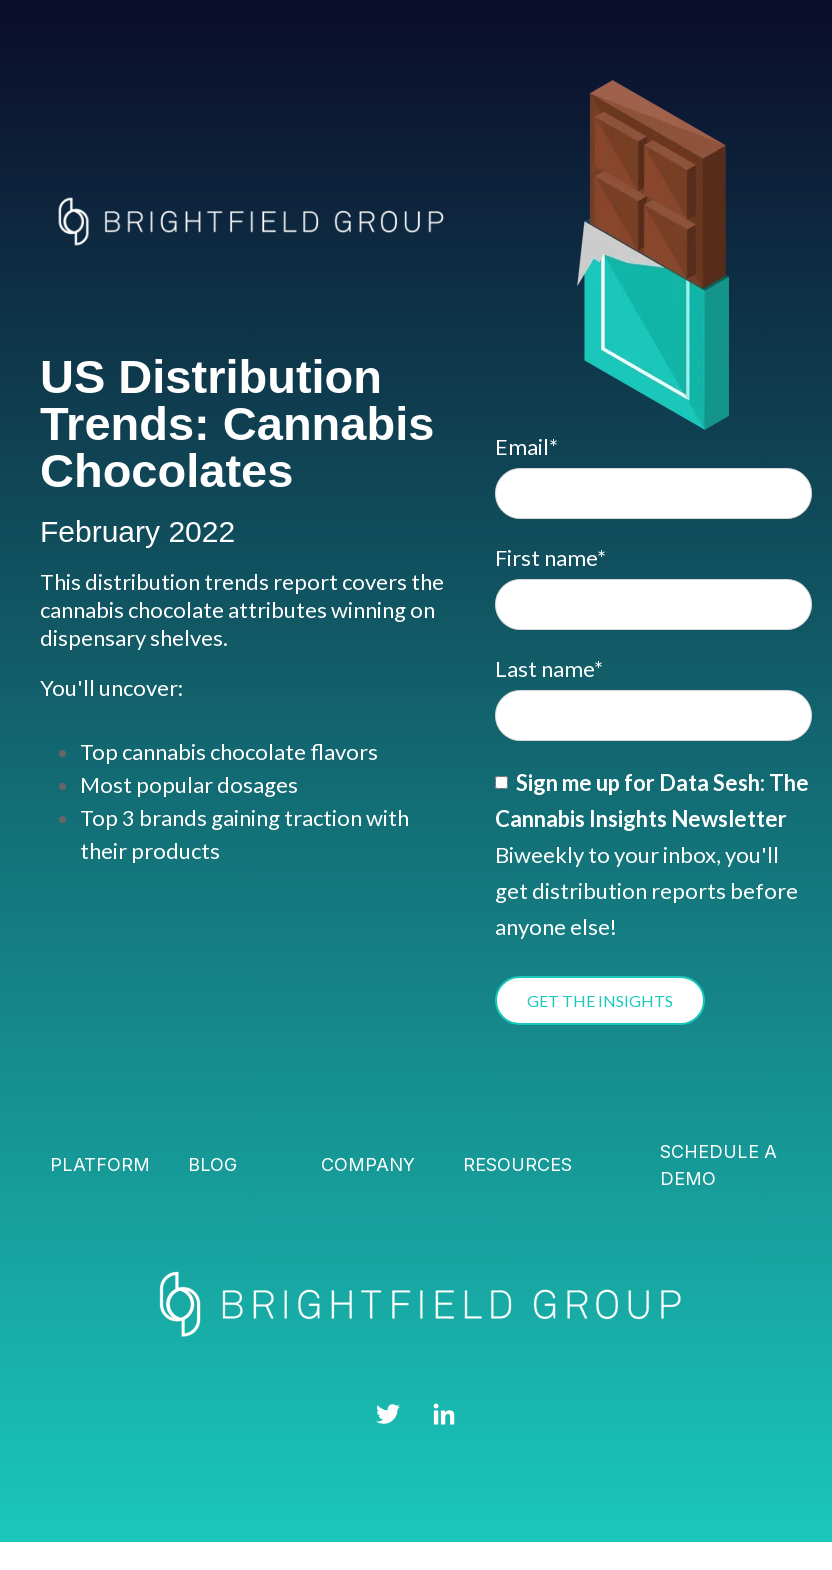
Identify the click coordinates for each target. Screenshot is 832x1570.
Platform (100, 1164)
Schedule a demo (718, 1165)
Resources (517, 1164)
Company (368, 1164)
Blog (212, 1164)
